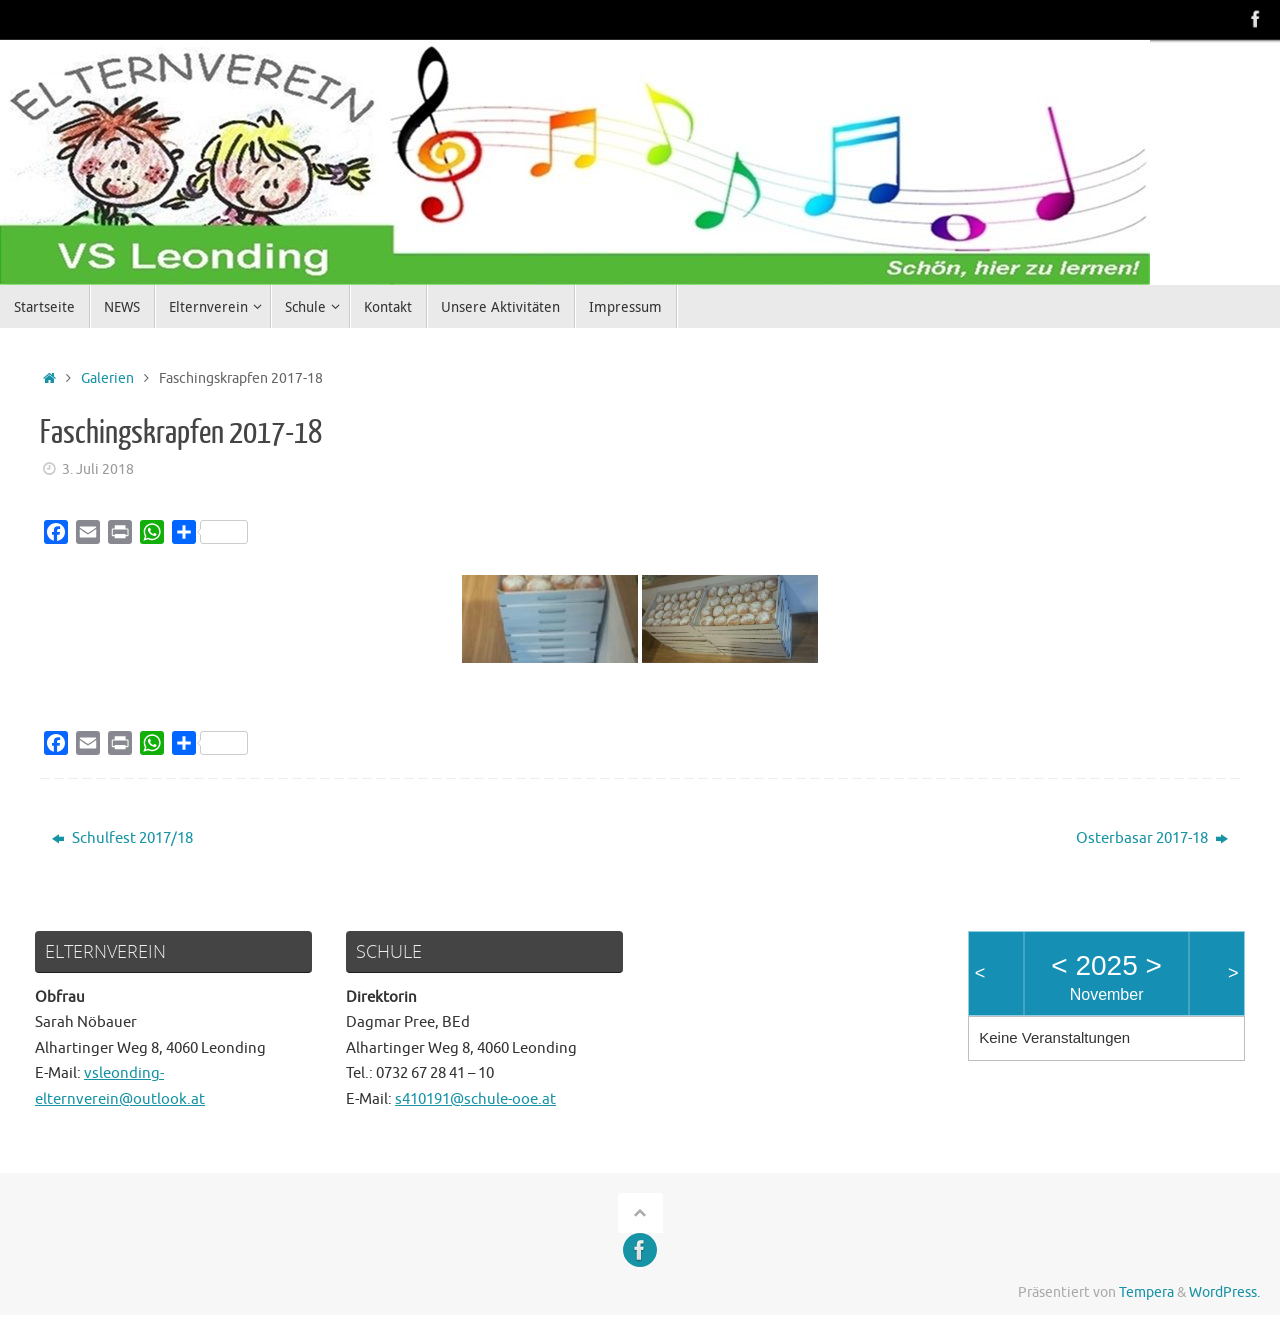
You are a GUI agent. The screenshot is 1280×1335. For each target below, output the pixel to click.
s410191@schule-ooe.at (475, 1099)
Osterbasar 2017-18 (1152, 838)
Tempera (1146, 1292)
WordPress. (1224, 1292)
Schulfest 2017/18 (122, 838)
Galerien (107, 378)
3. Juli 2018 (98, 469)
